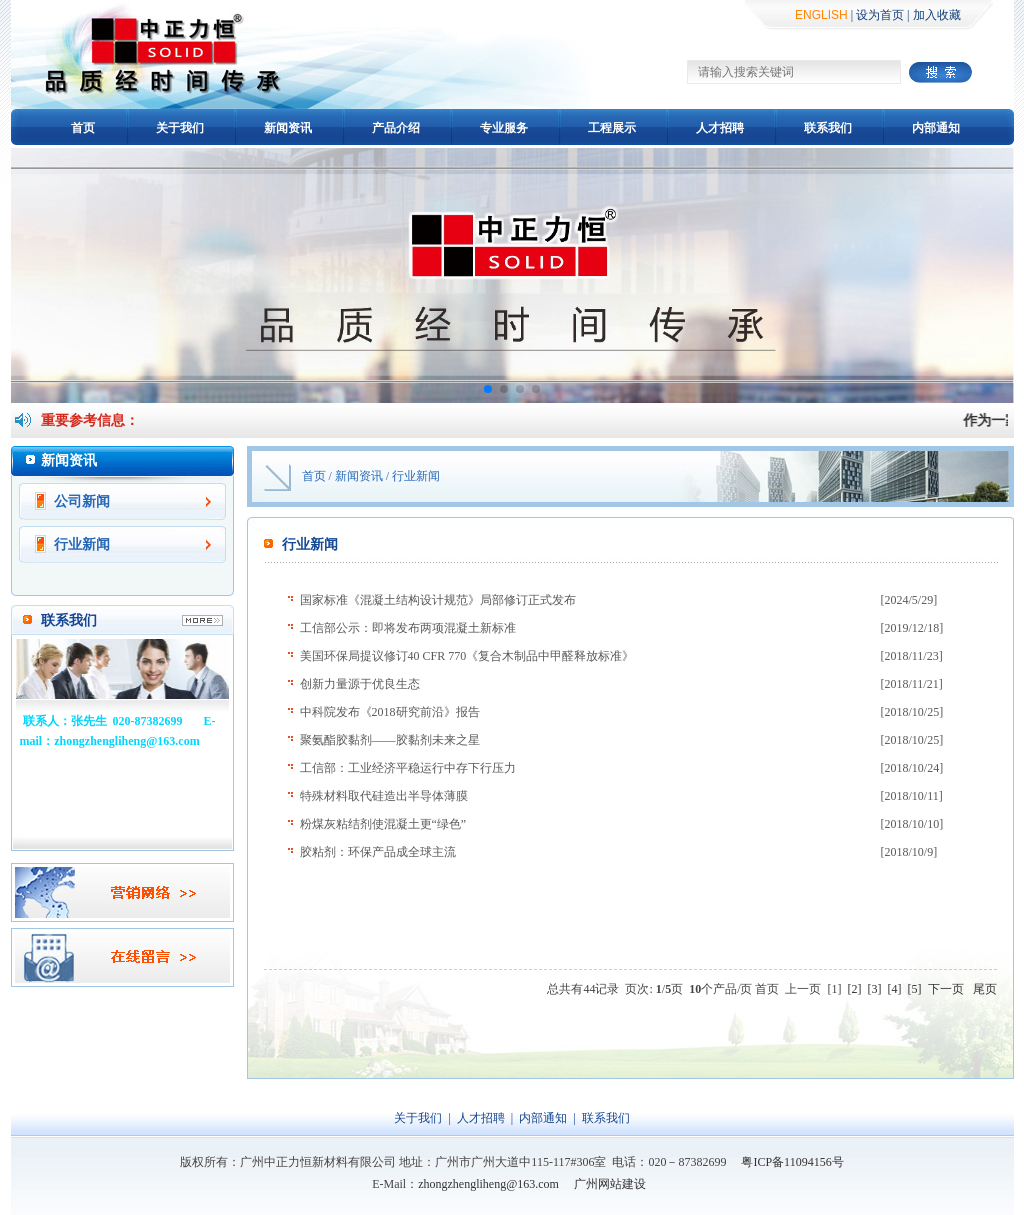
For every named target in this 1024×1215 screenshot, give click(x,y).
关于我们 (180, 128)
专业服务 (504, 128)
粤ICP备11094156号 (792, 1162)
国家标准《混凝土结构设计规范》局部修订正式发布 (438, 600)
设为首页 (880, 15)
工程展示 (612, 128)
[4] (895, 989)
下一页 (946, 989)
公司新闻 (82, 501)
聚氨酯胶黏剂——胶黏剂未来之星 (390, 740)
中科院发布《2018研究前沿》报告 (390, 712)
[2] (855, 989)
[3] (875, 989)
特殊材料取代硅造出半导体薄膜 (384, 796)
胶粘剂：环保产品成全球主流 (378, 852)
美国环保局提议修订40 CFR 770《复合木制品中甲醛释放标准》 (467, 656)
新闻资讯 (288, 128)
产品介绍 (396, 128)
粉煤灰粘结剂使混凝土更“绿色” (383, 824)
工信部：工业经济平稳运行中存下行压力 (408, 768)
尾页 (985, 989)
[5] (915, 989)
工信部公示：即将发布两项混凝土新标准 (408, 628)
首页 (83, 128)
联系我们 (828, 128)
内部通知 (936, 128)
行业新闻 (82, 544)
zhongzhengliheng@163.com (488, 1184)
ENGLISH (821, 15)
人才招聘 (720, 128)
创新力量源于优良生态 (360, 684)
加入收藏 (937, 15)
